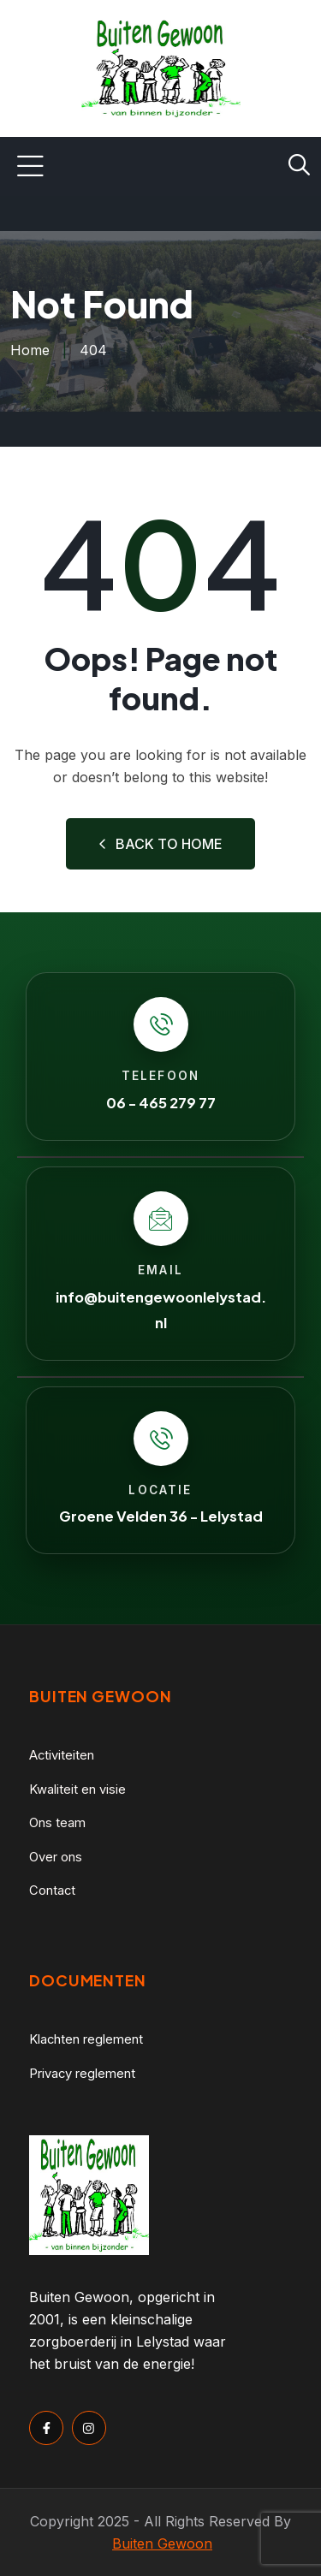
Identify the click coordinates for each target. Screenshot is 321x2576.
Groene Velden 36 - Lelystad (161, 1516)
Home (30, 350)
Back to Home (160, 843)
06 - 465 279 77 (161, 1103)
